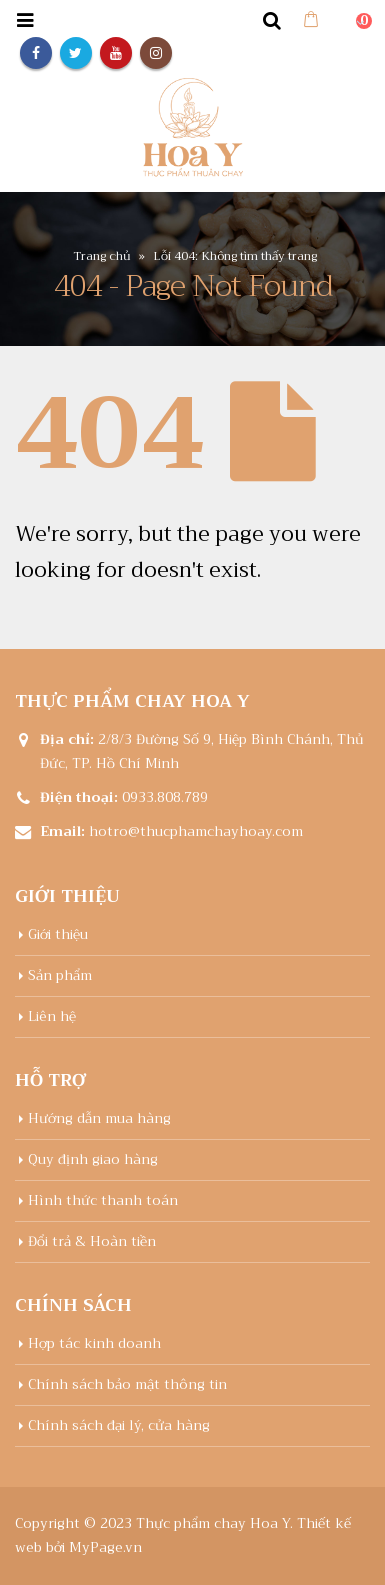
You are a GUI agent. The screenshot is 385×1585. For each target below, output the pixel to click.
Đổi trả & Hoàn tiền (92, 1241)
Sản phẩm (60, 975)
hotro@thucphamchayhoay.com (196, 831)
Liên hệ (52, 1016)
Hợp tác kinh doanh (94, 1343)
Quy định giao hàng (93, 1159)
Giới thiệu (58, 934)
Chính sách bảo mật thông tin (127, 1384)
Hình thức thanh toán (103, 1200)
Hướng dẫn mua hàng (99, 1118)
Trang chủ (102, 256)
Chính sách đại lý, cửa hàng (119, 1425)
